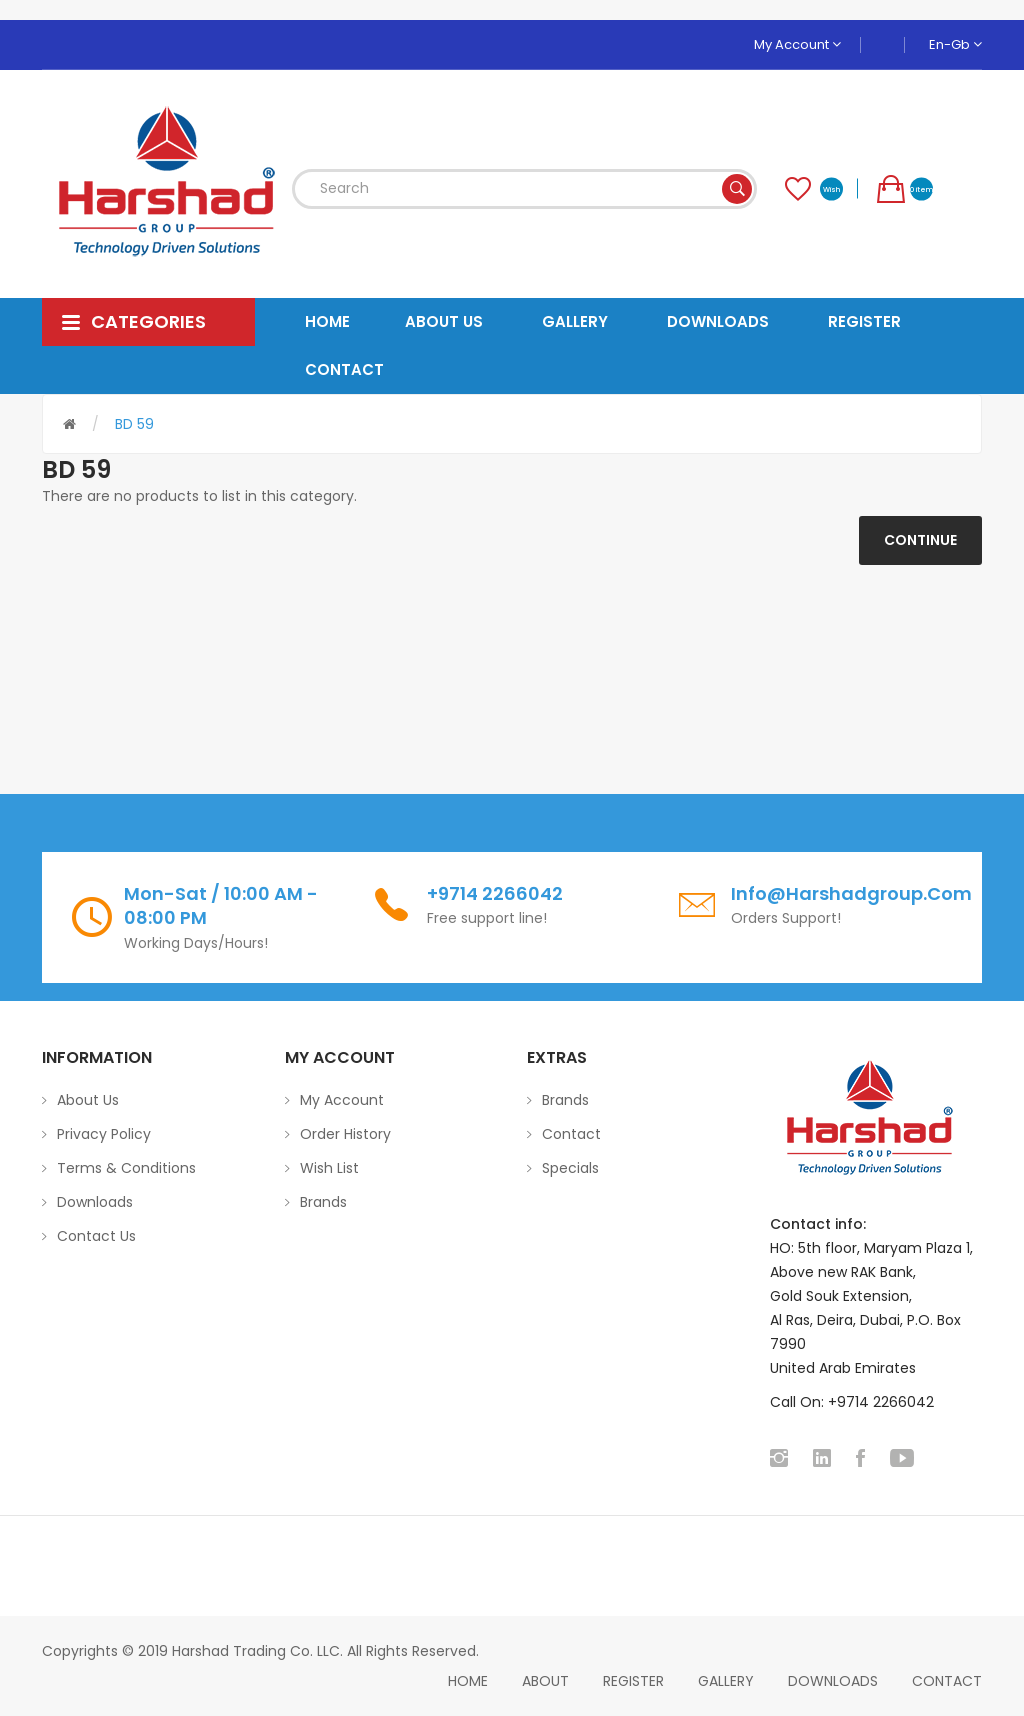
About (545, 1681)
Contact (571, 1134)
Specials (570, 1168)
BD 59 (134, 424)
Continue (920, 540)
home (468, 1681)
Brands (323, 1202)
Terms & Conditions (126, 1168)
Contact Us (96, 1236)
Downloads (95, 1202)
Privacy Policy (104, 1134)
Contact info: (818, 1224)
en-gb (955, 44)
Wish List (329, 1168)
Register (633, 1681)
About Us (88, 1100)
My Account (797, 44)
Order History (345, 1134)
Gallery (726, 1681)
